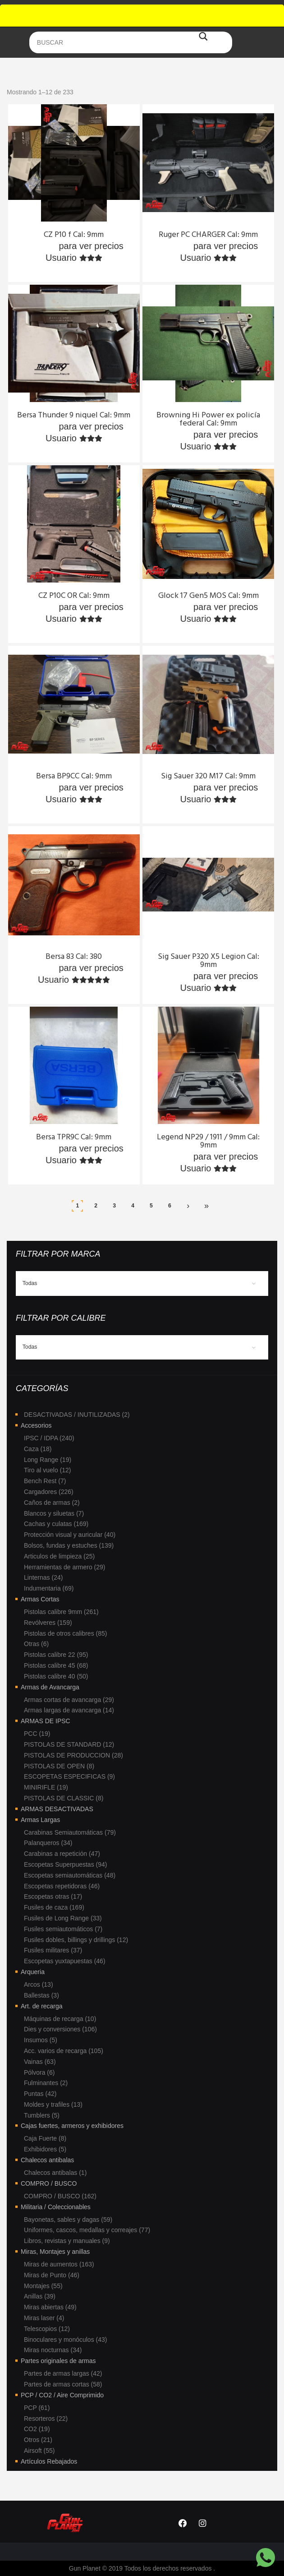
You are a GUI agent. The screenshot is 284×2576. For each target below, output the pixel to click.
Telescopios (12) (47, 2328)
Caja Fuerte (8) (45, 2138)
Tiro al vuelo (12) (47, 1470)
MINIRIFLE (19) (46, 1787)
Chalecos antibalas (47, 2160)
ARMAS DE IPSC (45, 1721)
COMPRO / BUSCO (49, 2183)
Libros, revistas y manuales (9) (67, 2240)
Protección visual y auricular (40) (69, 1534)
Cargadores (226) (48, 1491)
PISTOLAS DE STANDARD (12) (69, 1744)
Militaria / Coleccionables (56, 2207)
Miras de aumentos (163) (59, 2264)
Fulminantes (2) (46, 2082)
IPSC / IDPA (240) (49, 1438)
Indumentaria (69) (49, 1588)
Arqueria (33, 1971)
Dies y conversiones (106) (60, 2029)
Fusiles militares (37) (53, 1950)
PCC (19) (37, 1733)
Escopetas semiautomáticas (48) (69, 1875)
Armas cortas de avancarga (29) (69, 1699)
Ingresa (40, 246)
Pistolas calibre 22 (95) (56, 1654)
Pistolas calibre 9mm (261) (61, 1611)
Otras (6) (36, 1643)
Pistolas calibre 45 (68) (56, 1665)
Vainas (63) (40, 2061)
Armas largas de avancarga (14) (69, 1710)
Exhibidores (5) (45, 2149)
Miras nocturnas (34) (53, 2350)
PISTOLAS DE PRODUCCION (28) (73, 1755)
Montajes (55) (43, 2285)
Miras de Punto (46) (51, 2275)
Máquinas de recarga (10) (60, 2018)
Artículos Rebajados (49, 2461)
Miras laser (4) (44, 2318)
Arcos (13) (38, 1984)
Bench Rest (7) (45, 1481)
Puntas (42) (40, 2093)
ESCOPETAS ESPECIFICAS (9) (69, 1776)
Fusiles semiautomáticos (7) (63, 1929)
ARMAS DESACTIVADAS (57, 1809)
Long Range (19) (47, 1459)
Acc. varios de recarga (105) (63, 2050)
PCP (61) (37, 2407)
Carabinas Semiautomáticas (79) (70, 1832)
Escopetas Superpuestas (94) (65, 1864)
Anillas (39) (39, 2296)
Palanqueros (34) (48, 1842)
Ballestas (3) (41, 1995)
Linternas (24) (43, 1577)
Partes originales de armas (58, 2360)
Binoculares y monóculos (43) (65, 2339)
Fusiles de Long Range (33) (63, 1918)
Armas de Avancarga (50, 1687)
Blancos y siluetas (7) (54, 1513)
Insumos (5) (40, 2040)
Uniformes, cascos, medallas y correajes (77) (87, 2230)
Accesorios (36, 1425)
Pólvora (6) (39, 2072)
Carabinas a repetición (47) (62, 1853)
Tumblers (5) (42, 2115)
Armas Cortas (40, 1599)
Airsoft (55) (39, 2450)
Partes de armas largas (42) (63, 2373)
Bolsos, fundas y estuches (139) (69, 1545)
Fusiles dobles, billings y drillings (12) (76, 1939)
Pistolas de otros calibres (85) (65, 1633)
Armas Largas (40, 1819)
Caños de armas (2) (52, 1502)
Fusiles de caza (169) (54, 1907)
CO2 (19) (37, 2429)
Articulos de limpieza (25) (59, 1556)
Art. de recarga (42, 2006)
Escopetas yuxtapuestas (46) (64, 1961)
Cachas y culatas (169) (56, 1523)
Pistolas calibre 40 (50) (56, 1676)
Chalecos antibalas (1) (55, 2172)
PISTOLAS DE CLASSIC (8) (63, 1798)
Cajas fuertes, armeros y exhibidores (72, 2125)
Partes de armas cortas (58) (63, 2384)
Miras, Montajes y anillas (55, 2251)
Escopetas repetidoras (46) (62, 1886)
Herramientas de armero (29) (64, 1567)
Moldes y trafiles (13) (53, 2104)
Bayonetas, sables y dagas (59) (68, 2219)
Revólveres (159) (48, 1622)
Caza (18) (37, 1448)
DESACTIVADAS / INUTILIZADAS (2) (77, 1414)
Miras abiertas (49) (50, 2307)
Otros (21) (38, 2439)
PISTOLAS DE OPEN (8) (59, 1766)
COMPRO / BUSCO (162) (60, 2196)
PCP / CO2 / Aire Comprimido (62, 2395)
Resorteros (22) (46, 2418)
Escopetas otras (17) (53, 1896)
